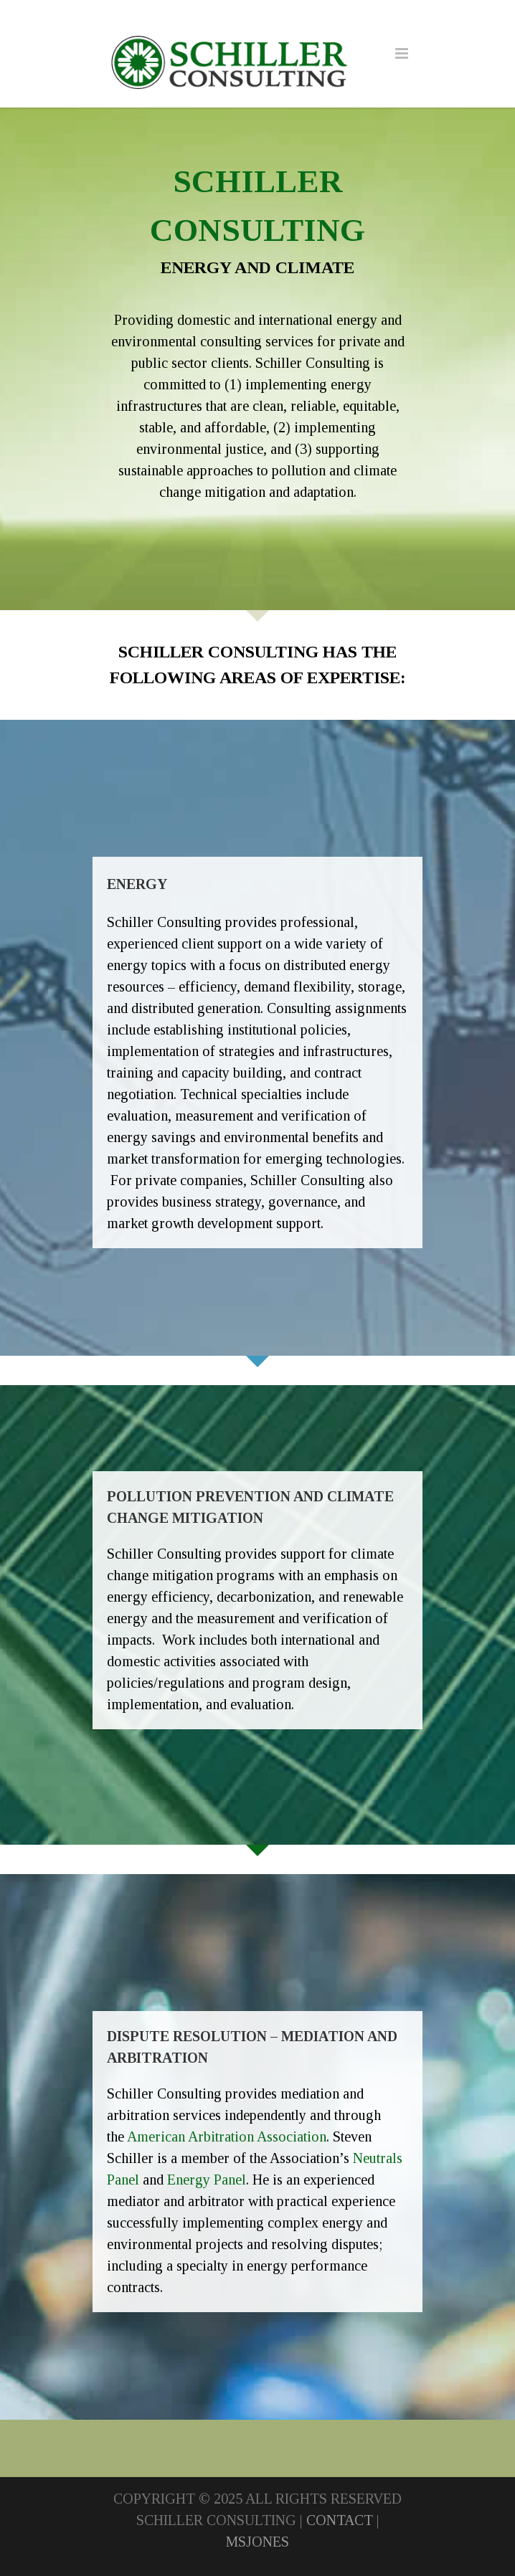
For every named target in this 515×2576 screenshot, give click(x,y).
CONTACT (339, 2520)
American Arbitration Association (226, 2136)
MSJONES (257, 2541)
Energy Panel (206, 2179)
